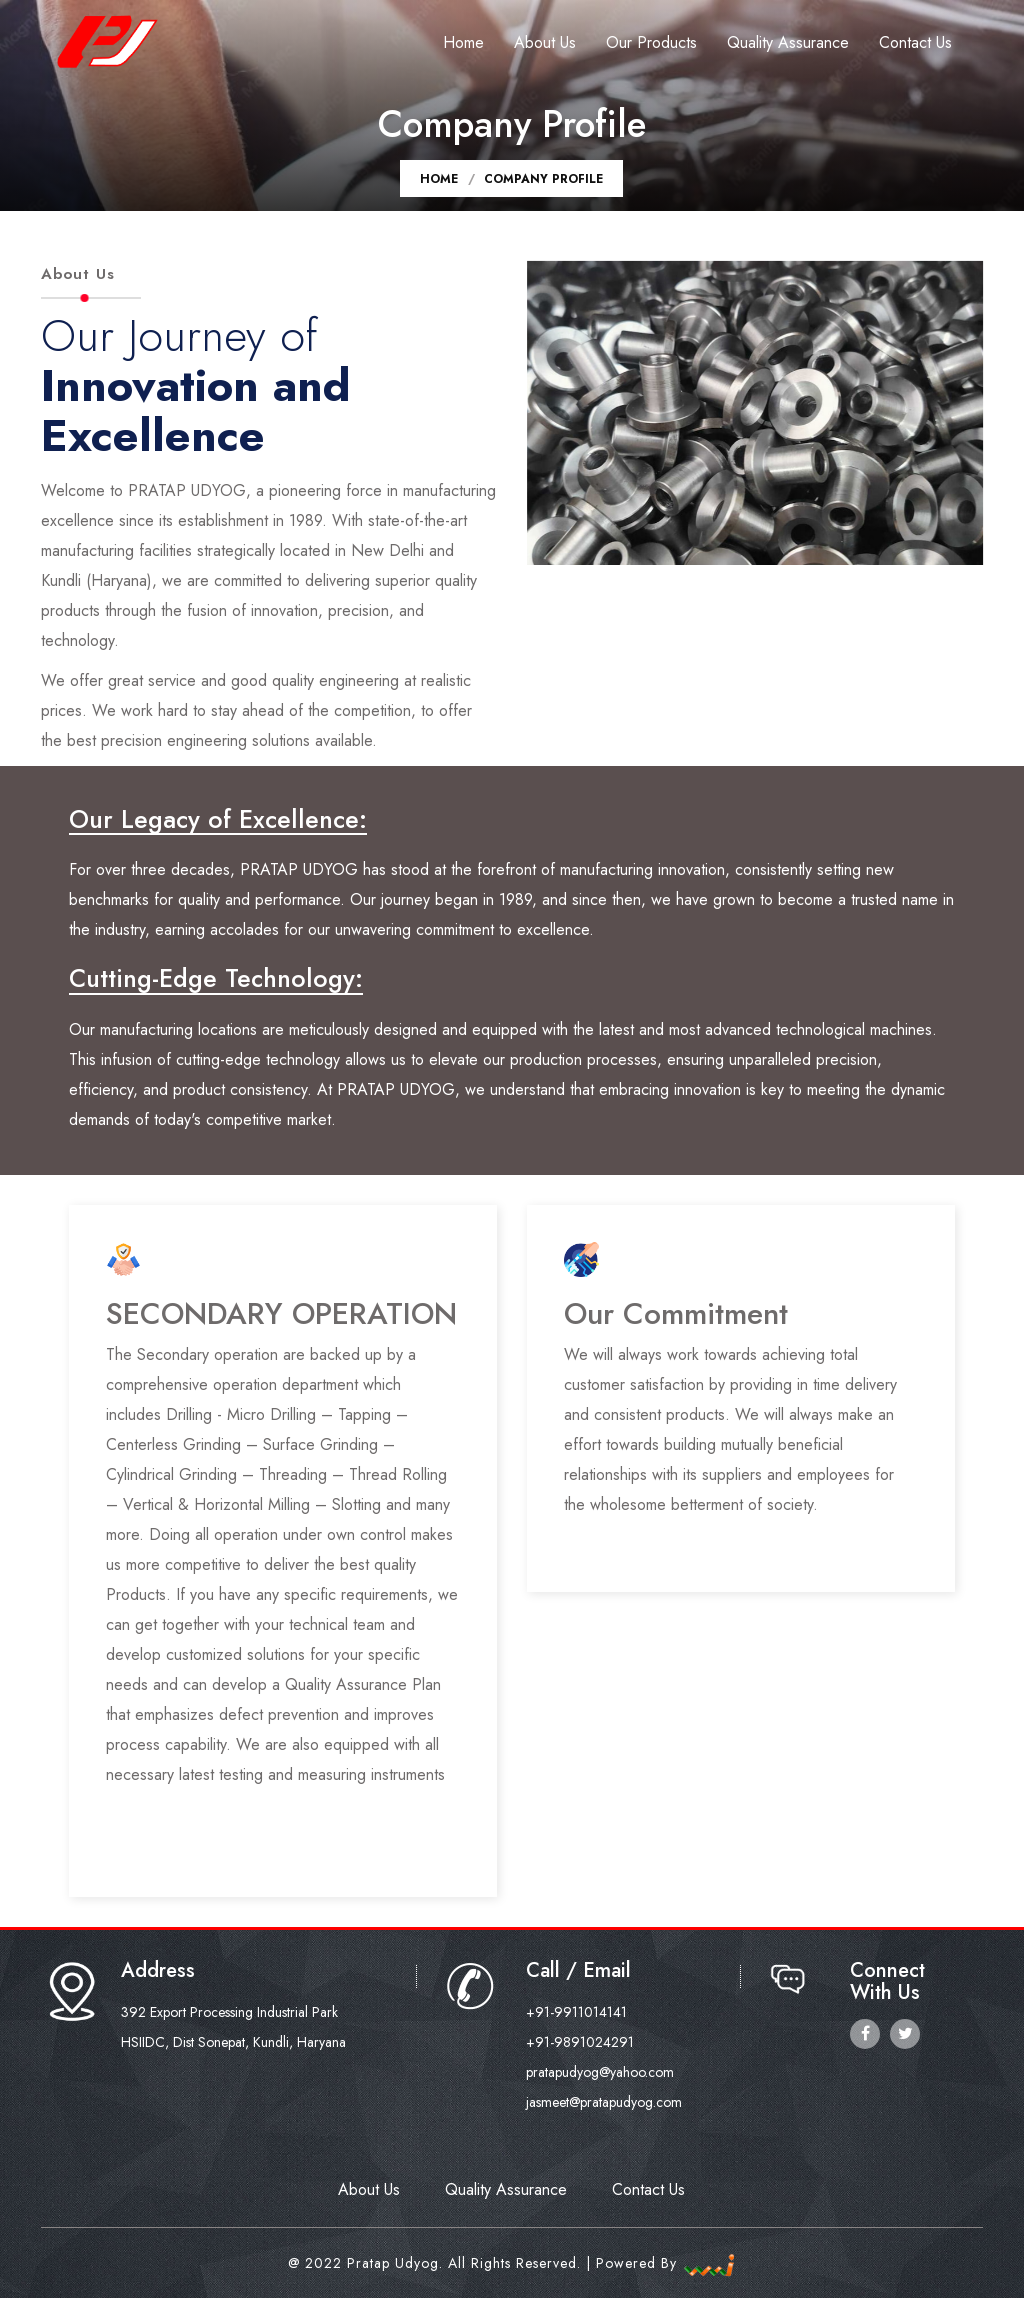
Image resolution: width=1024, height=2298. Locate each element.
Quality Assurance (788, 42)
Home (463, 42)
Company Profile (543, 179)
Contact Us (915, 42)
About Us (545, 42)
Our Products (651, 42)
